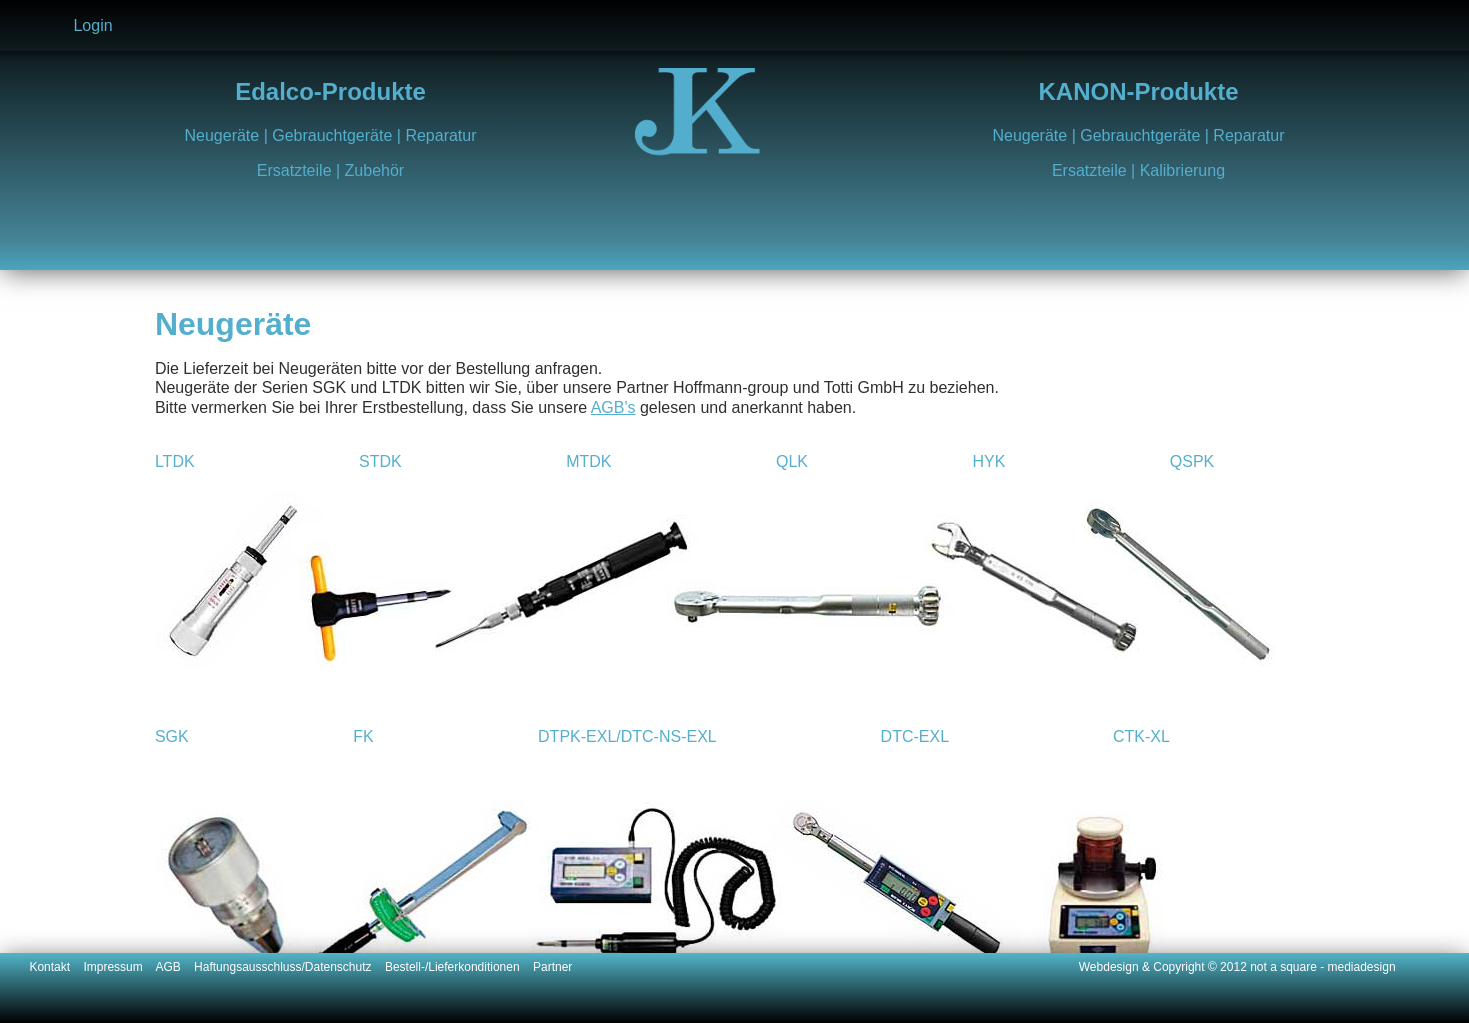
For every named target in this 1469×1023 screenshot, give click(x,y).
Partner (552, 967)
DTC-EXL (915, 736)
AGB (174, 967)
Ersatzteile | (301, 170)
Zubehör (375, 170)
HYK (988, 461)
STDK (380, 461)
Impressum (119, 967)
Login (92, 25)
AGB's (613, 407)
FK (363, 736)
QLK (792, 461)
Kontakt (56, 967)
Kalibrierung (1182, 170)
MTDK (588, 461)
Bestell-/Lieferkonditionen (459, 967)
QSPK (1192, 461)
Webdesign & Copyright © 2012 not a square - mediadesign (1237, 967)
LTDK (175, 461)
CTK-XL (1141, 736)
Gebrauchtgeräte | (338, 135)
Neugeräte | (228, 135)
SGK (172, 736)
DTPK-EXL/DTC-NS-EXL (627, 736)
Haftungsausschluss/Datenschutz (289, 967)
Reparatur (440, 135)
